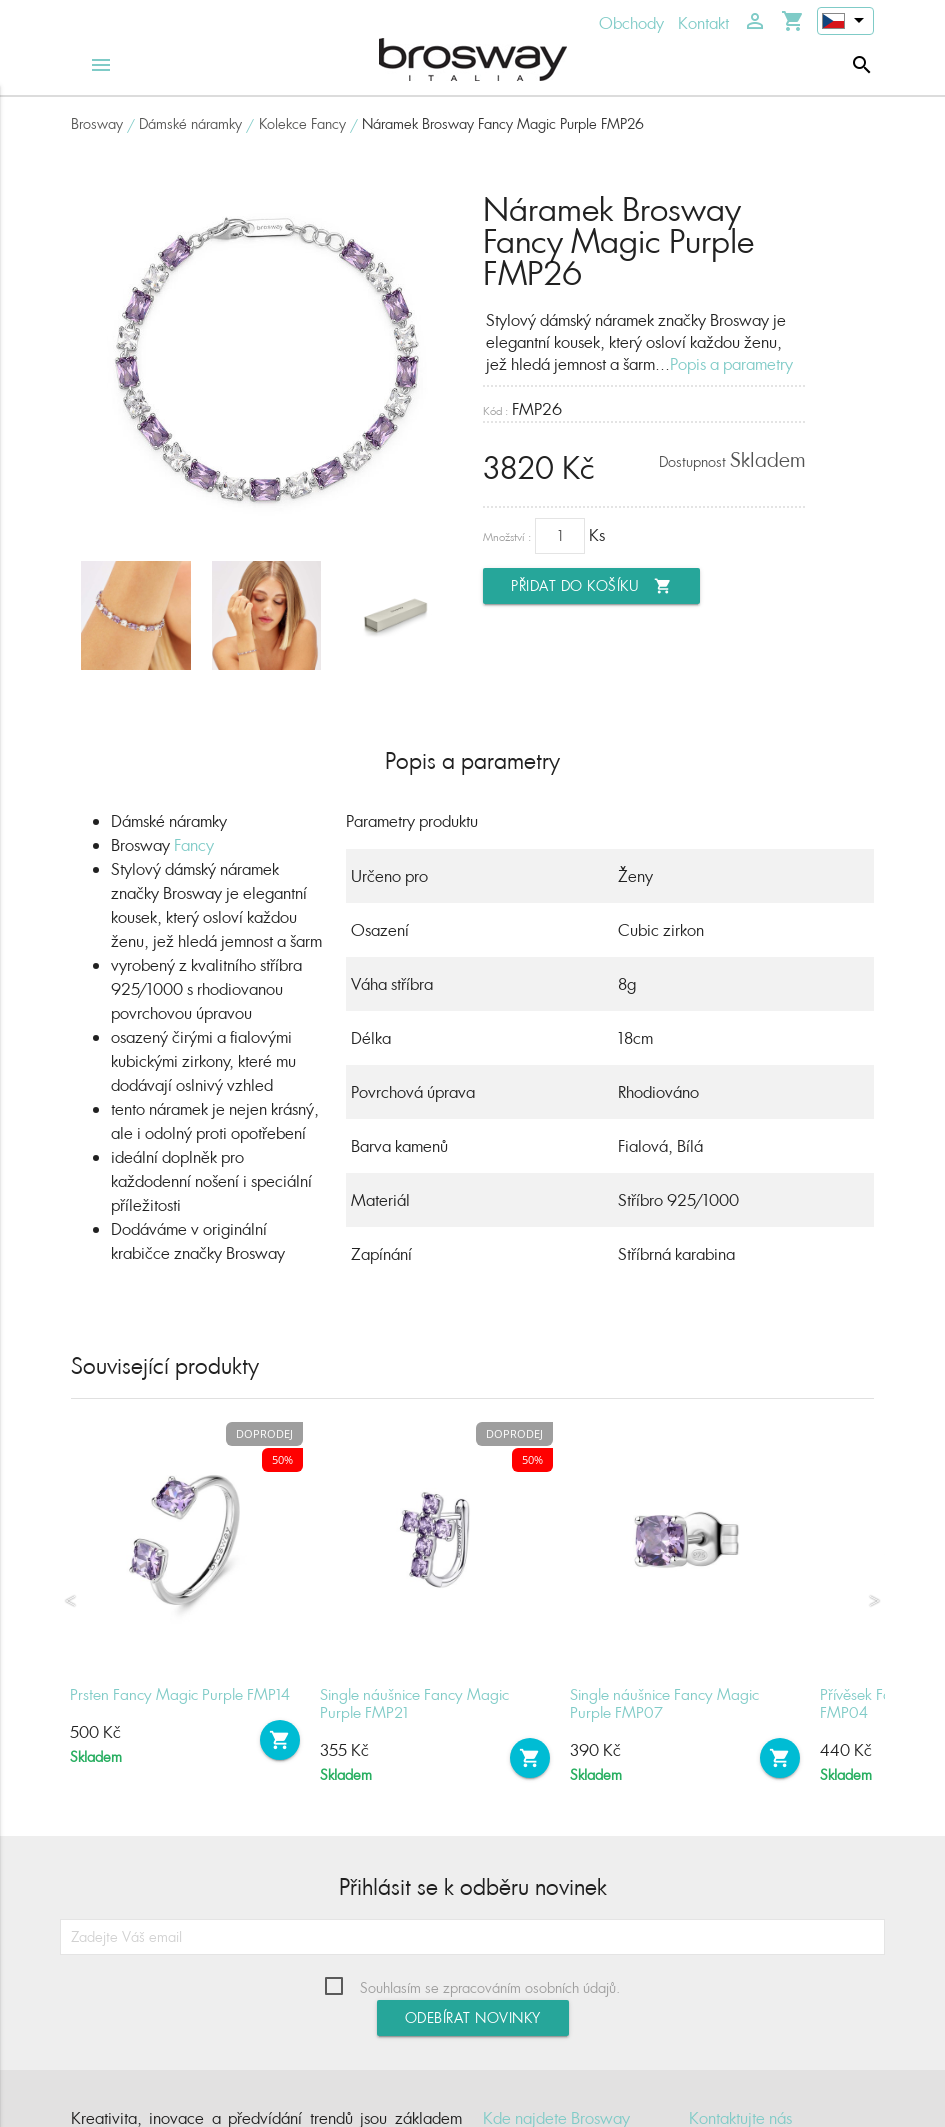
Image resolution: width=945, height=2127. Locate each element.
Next (875, 1601)
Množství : (507, 536)
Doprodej (264, 1433)
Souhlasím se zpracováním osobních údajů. (490, 1987)
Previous (70, 1601)
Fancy (194, 845)
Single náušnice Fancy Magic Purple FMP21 (414, 1703)
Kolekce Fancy (302, 123)
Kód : (495, 410)
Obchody (631, 23)
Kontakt (703, 23)
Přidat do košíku (591, 586)
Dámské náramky (190, 123)
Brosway (97, 123)
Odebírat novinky (473, 2017)
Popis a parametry (731, 364)
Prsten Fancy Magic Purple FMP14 (180, 1694)
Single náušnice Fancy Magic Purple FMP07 (664, 1703)
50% (282, 1459)
